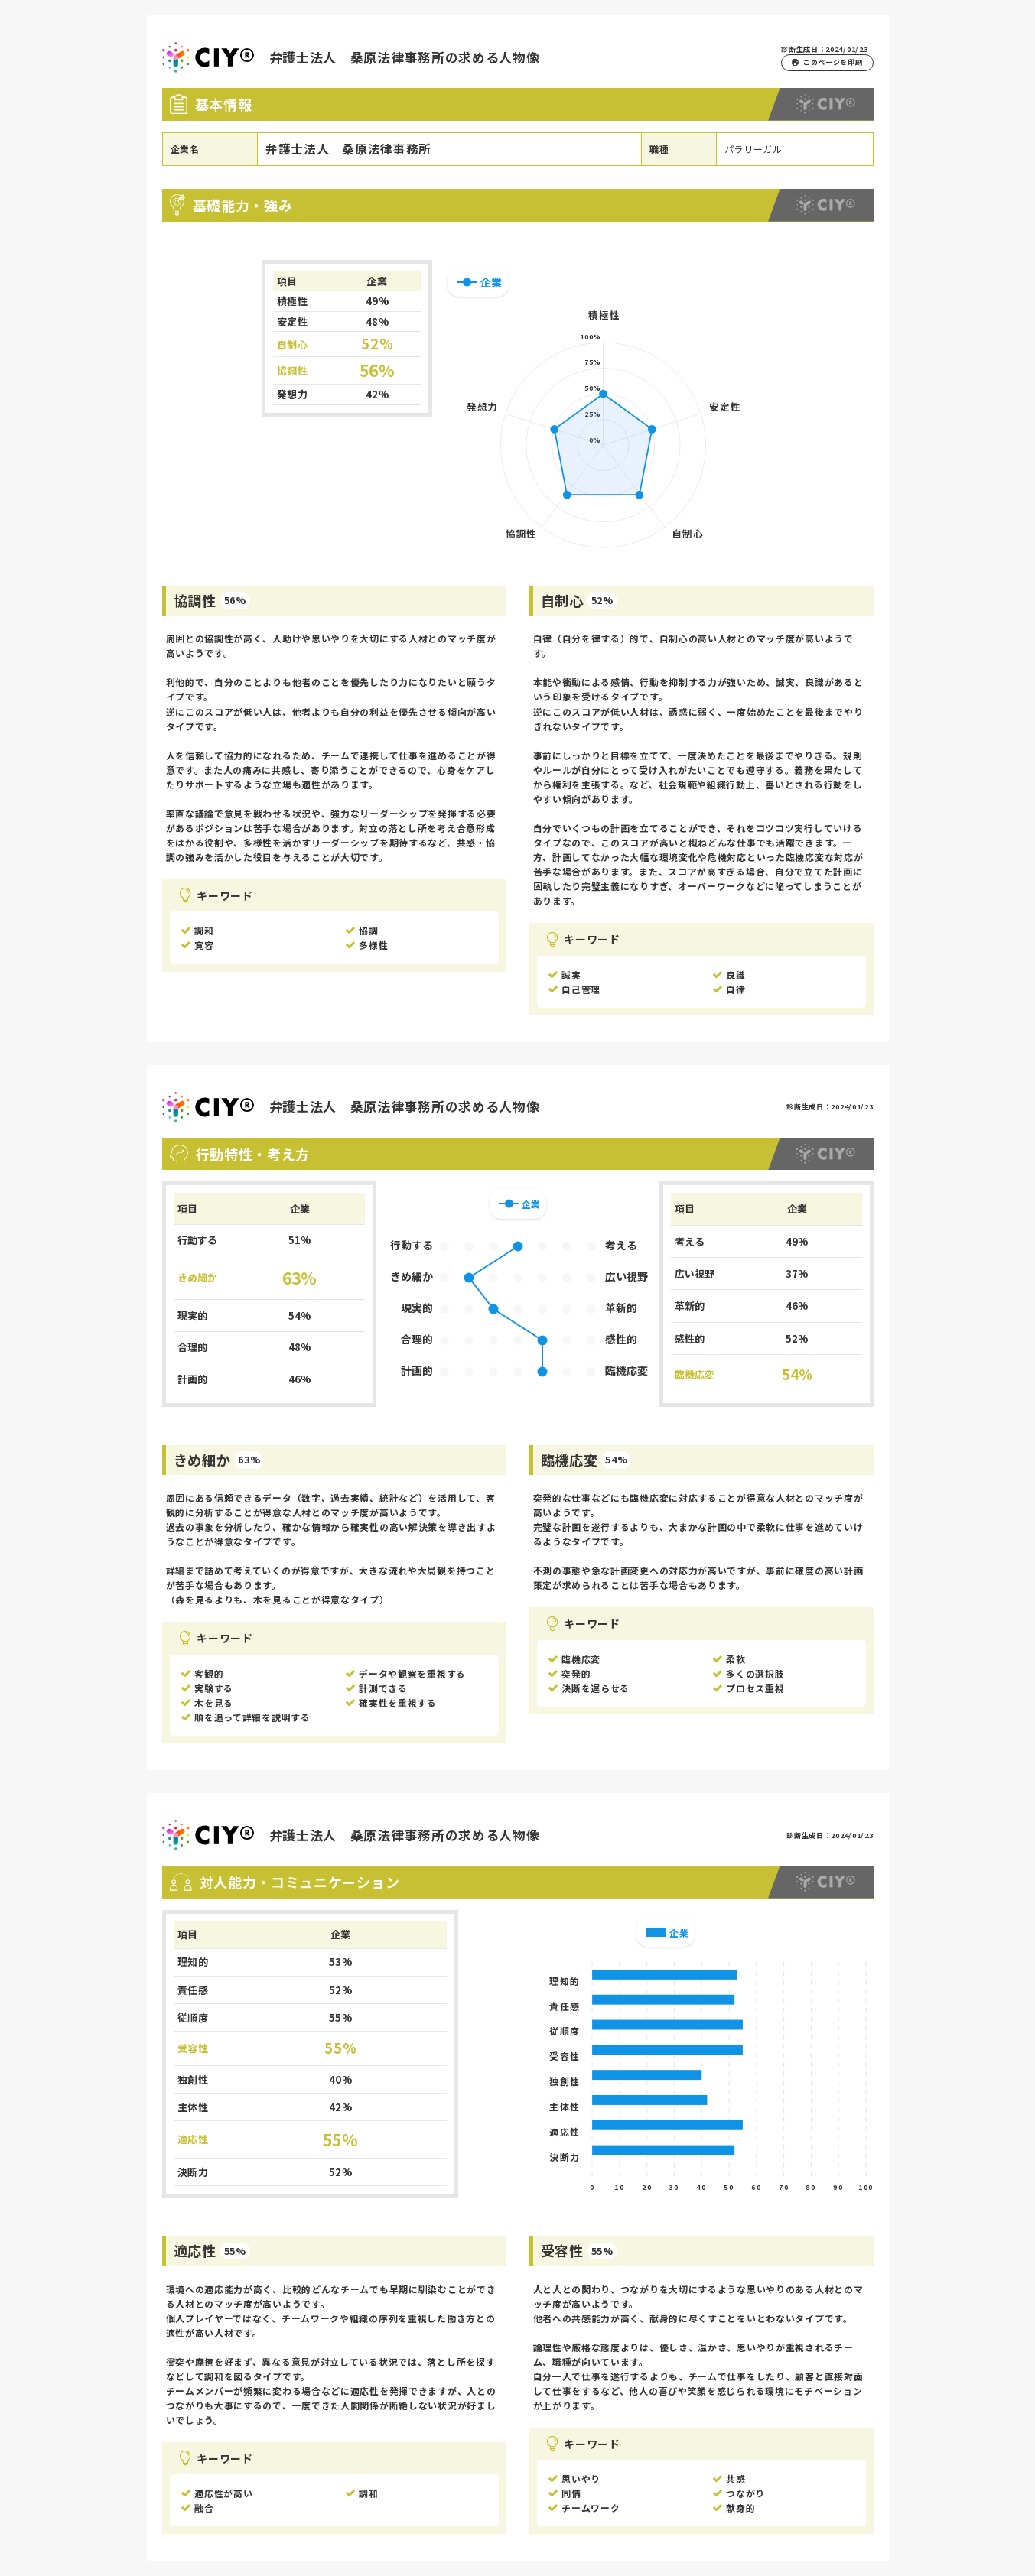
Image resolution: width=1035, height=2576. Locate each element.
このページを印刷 (827, 62)
